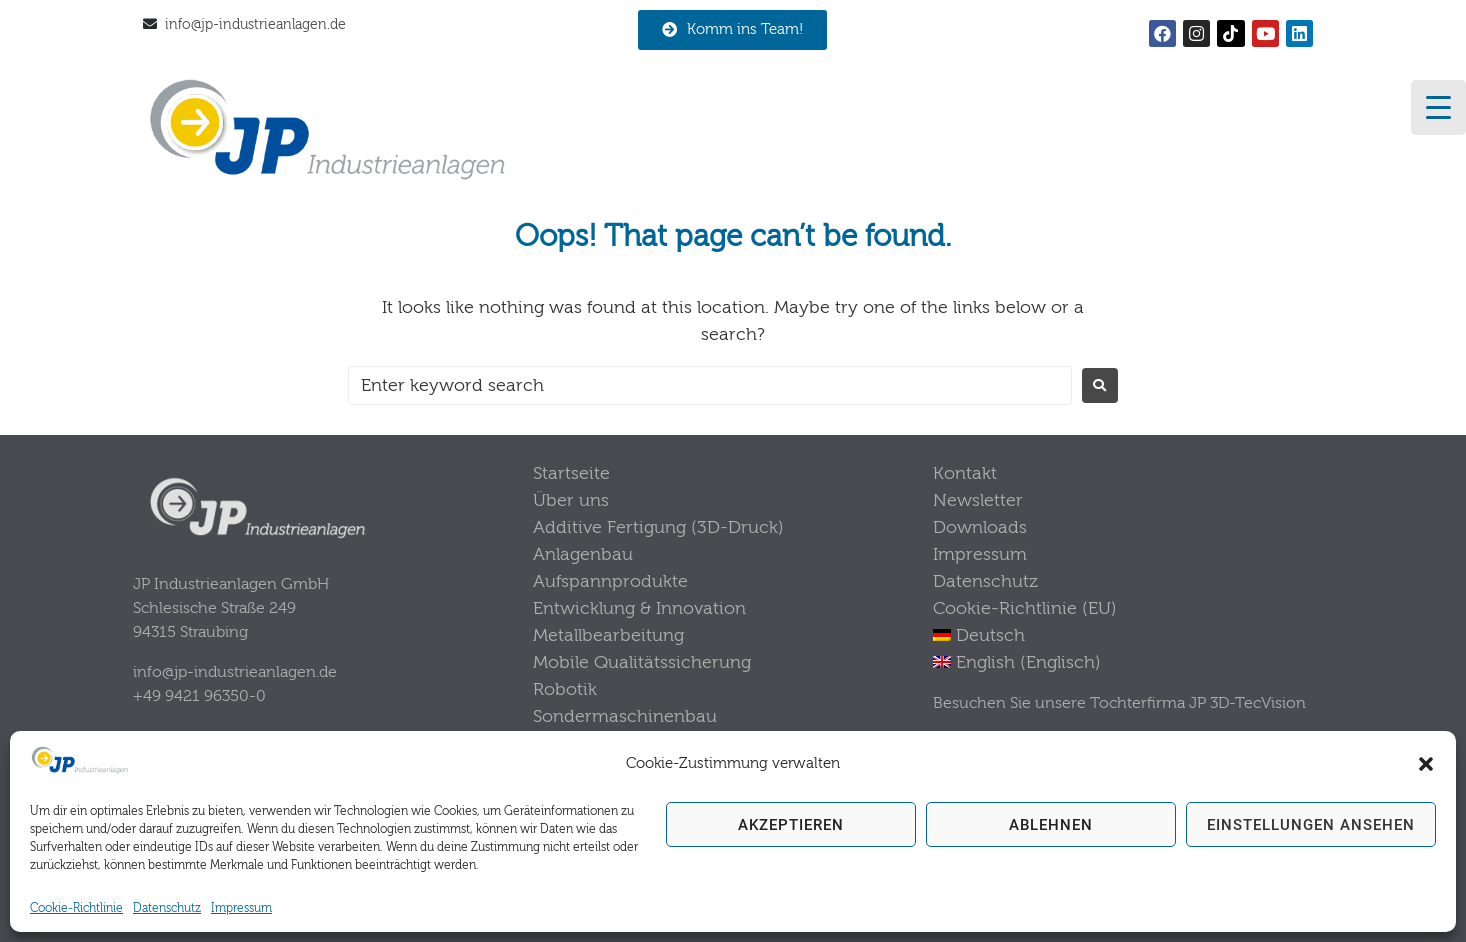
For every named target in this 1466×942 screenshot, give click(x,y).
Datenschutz (167, 908)
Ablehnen (1051, 825)
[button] (1426, 764)
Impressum (241, 908)
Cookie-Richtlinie (76, 908)
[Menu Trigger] (1438, 107)
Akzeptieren (791, 825)
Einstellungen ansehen (1311, 825)
